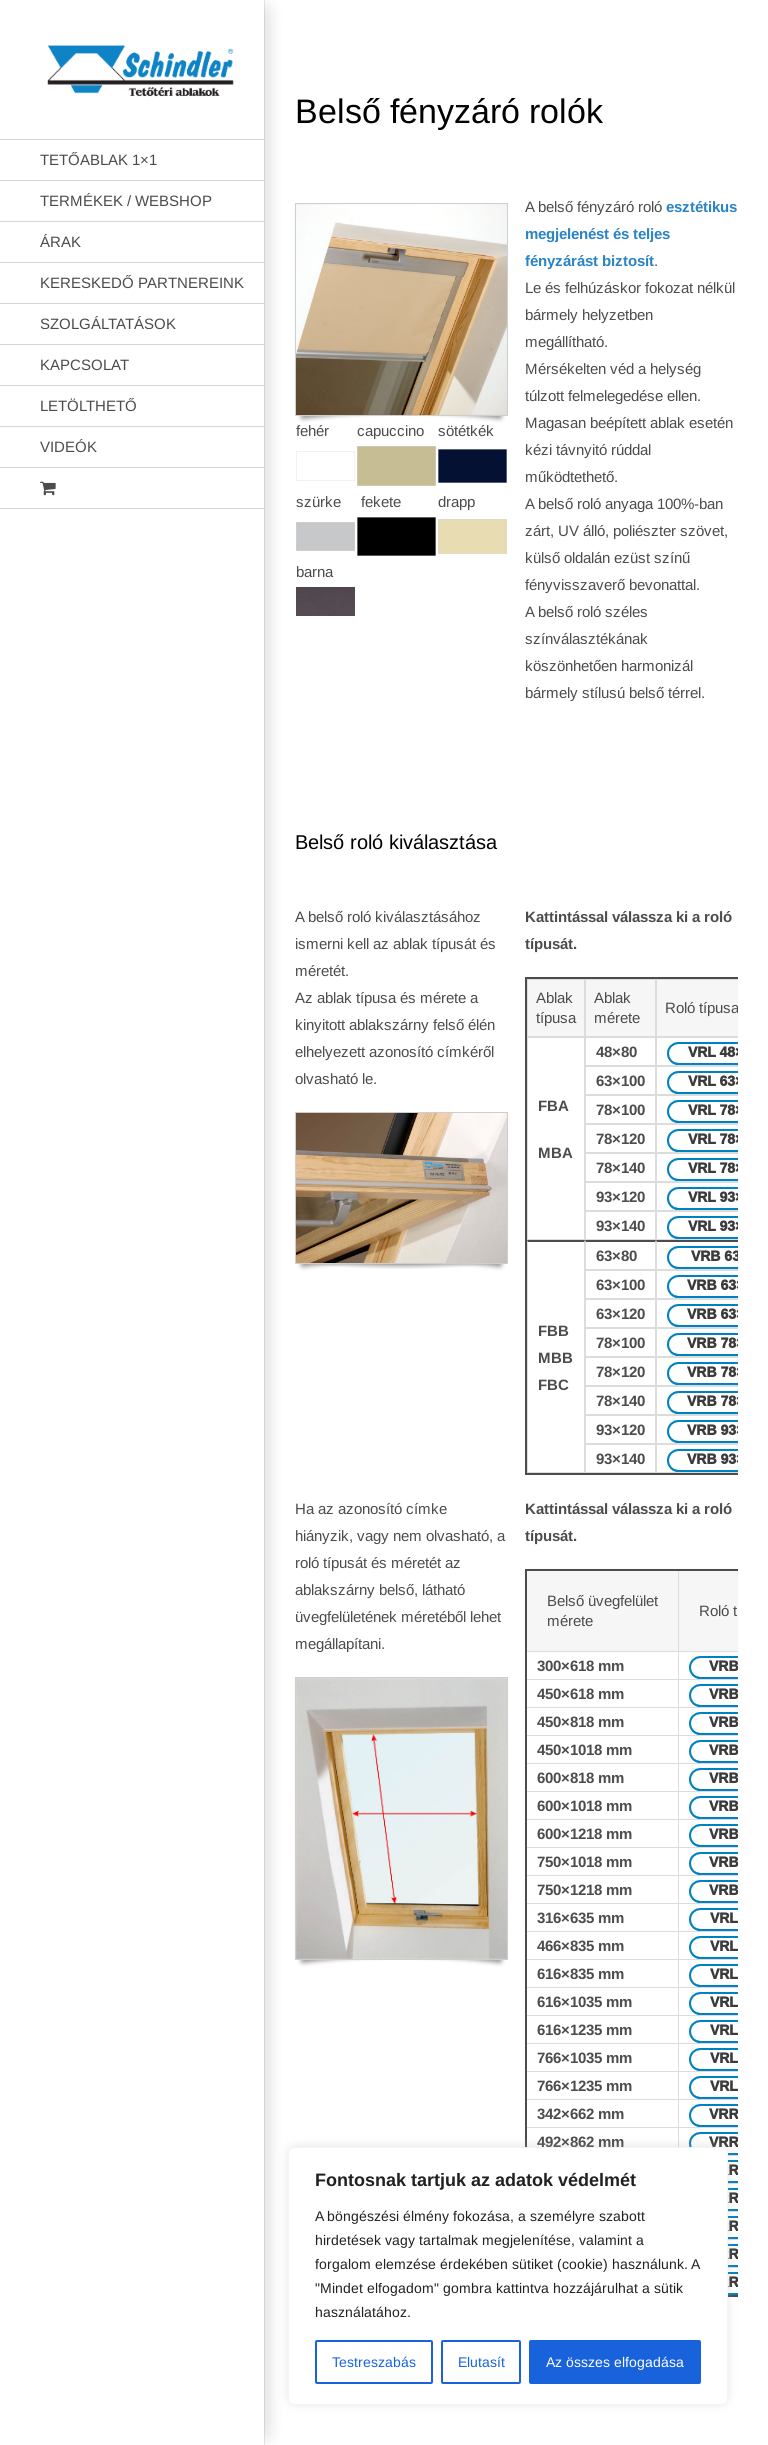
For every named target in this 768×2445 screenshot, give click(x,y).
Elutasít (481, 2362)
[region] (508, 2276)
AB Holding (517, 2414)
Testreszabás (374, 2362)
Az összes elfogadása (615, 2362)
